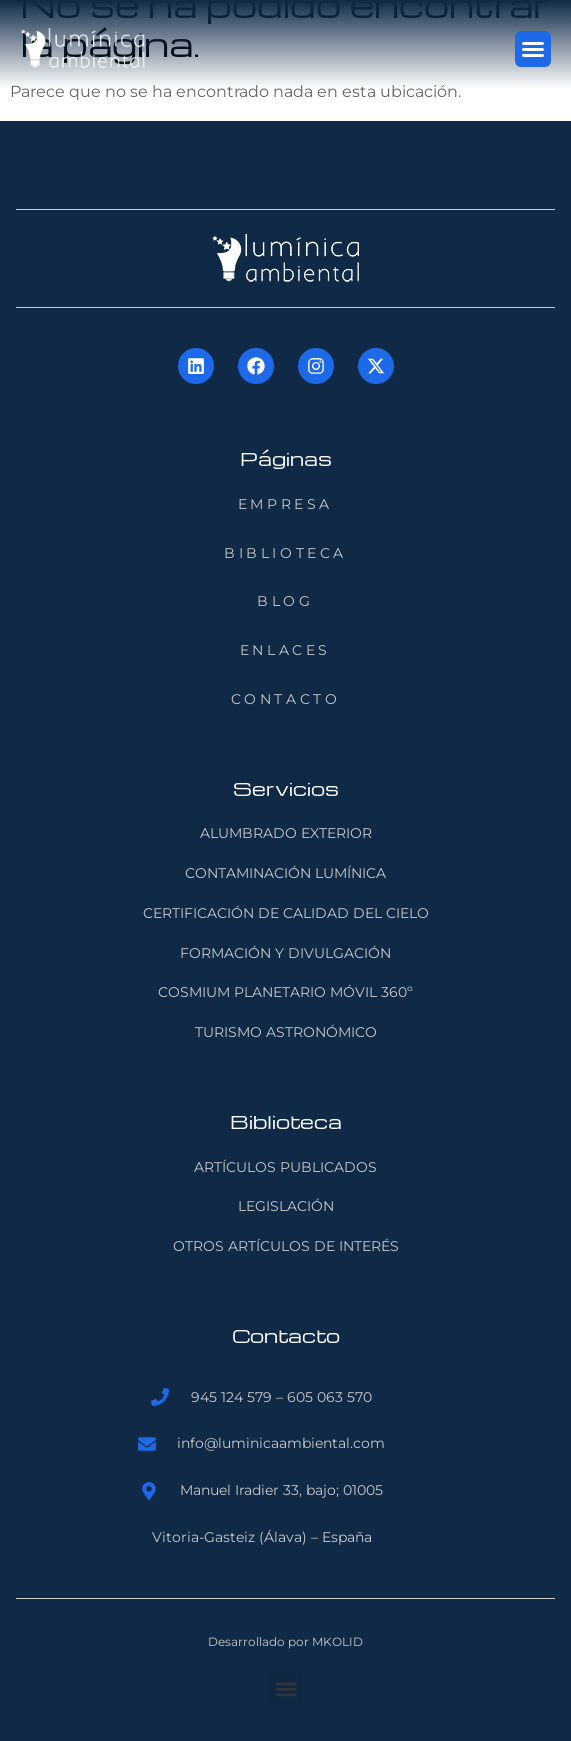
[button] (533, 49)
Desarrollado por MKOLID (285, 1641)
